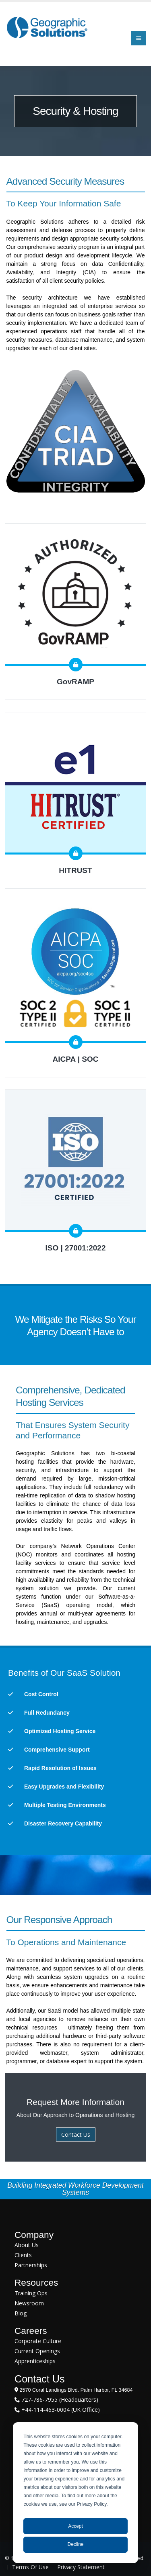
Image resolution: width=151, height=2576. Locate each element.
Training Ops (31, 2293)
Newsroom (29, 2303)
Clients (23, 2255)
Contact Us (75, 2134)
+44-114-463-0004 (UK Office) (60, 2409)
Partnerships (30, 2265)
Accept (75, 2526)
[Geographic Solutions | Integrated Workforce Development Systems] (47, 27)
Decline (75, 2544)
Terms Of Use (30, 2567)
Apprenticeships (35, 2361)
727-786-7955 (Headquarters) (59, 2399)
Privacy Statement (81, 2567)
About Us (26, 2245)
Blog (20, 2313)
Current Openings (37, 2351)
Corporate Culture (37, 2341)
